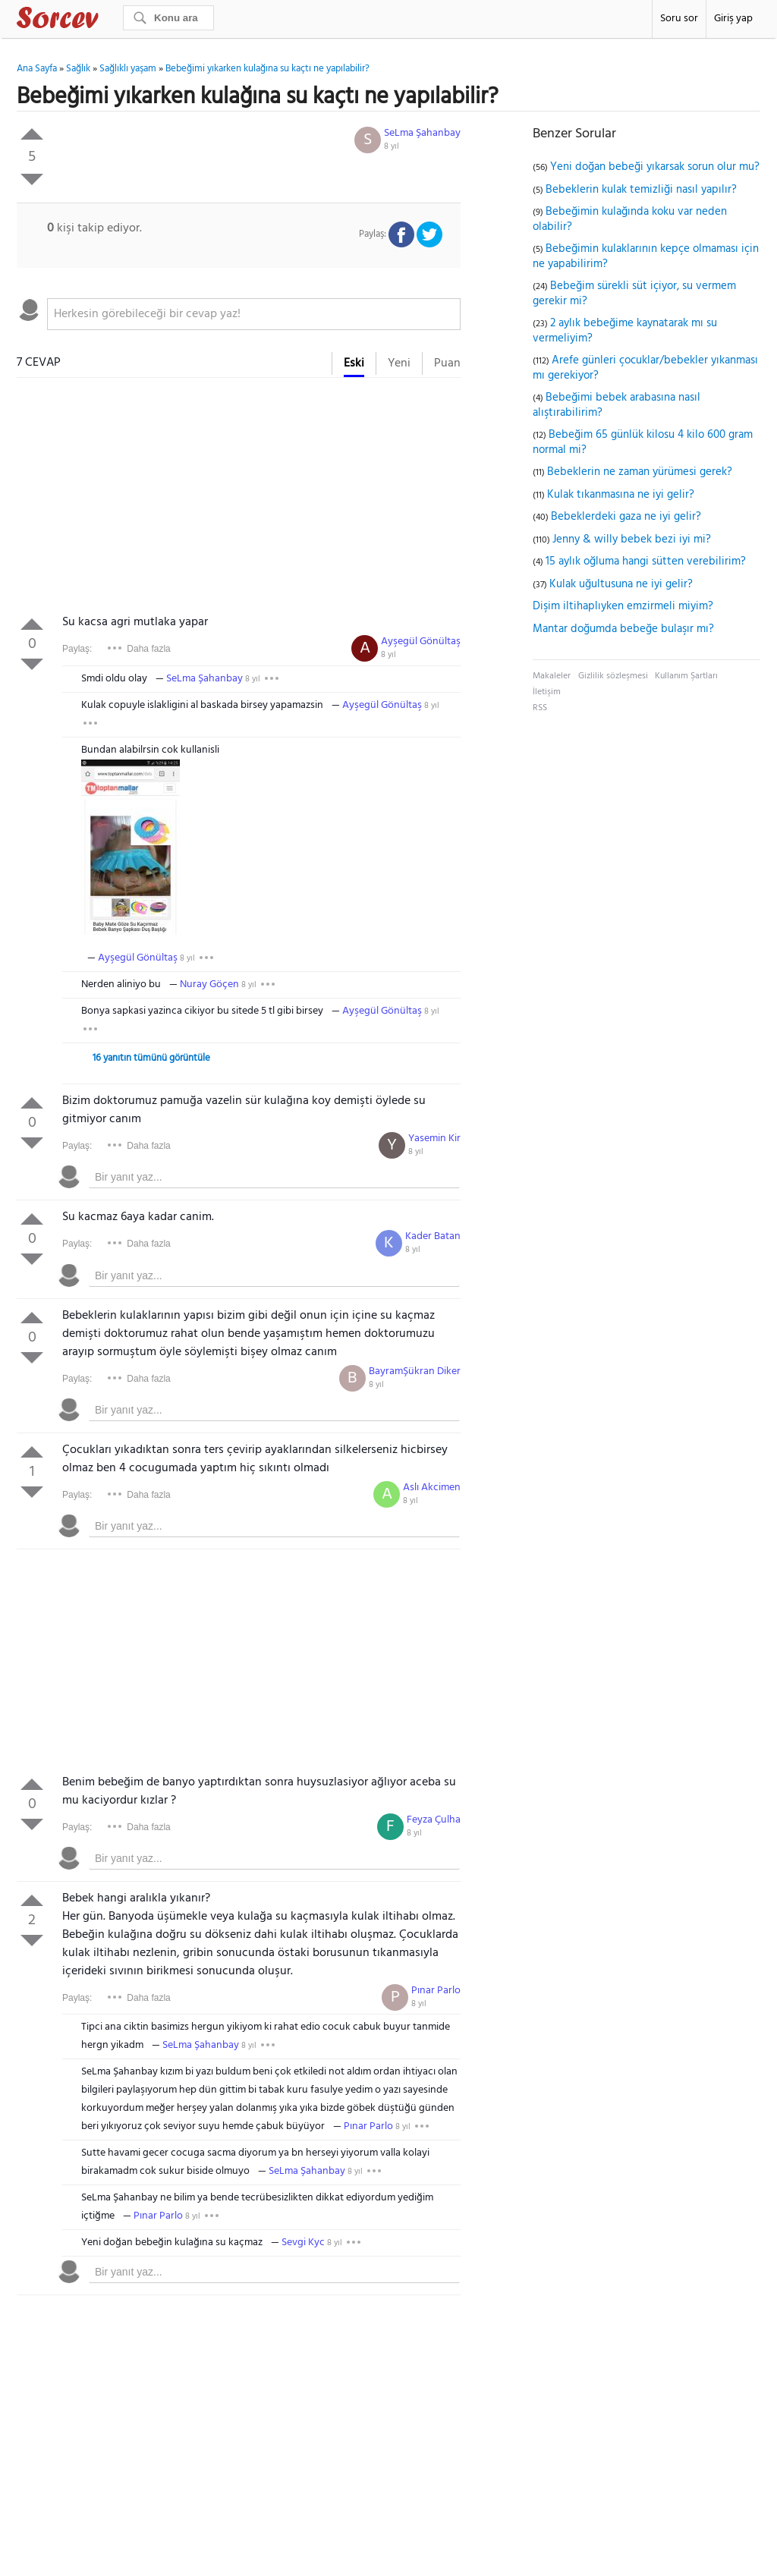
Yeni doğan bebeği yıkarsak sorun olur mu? (655, 167)
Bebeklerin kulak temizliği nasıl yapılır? (641, 190)
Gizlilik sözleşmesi (613, 676)
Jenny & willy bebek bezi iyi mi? (631, 539)
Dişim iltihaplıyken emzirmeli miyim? (623, 606)
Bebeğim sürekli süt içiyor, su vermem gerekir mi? (634, 293)
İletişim (547, 692)
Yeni (399, 363)
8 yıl (391, 146)
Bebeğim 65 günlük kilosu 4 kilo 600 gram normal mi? (643, 442)
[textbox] (254, 314)
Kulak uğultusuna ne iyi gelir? (621, 584)
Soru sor (679, 18)
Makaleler (552, 676)
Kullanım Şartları (686, 676)
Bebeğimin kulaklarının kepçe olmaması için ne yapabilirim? (646, 256)
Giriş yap (733, 18)
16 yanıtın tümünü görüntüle (151, 1058)
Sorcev (108, 20)
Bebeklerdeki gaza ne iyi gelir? (626, 517)
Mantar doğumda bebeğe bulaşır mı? (623, 629)
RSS (540, 708)
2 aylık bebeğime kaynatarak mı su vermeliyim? (625, 331)
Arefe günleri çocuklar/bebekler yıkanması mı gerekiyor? (645, 368)
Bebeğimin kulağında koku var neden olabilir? (630, 219)
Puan (447, 363)
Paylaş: (77, 648)
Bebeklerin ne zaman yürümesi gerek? (639, 472)
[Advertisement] (239, 499)
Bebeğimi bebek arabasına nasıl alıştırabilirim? (616, 405)
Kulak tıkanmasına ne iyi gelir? (620, 495)
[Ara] (168, 17)
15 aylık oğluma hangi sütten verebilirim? (646, 561)
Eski (354, 363)
